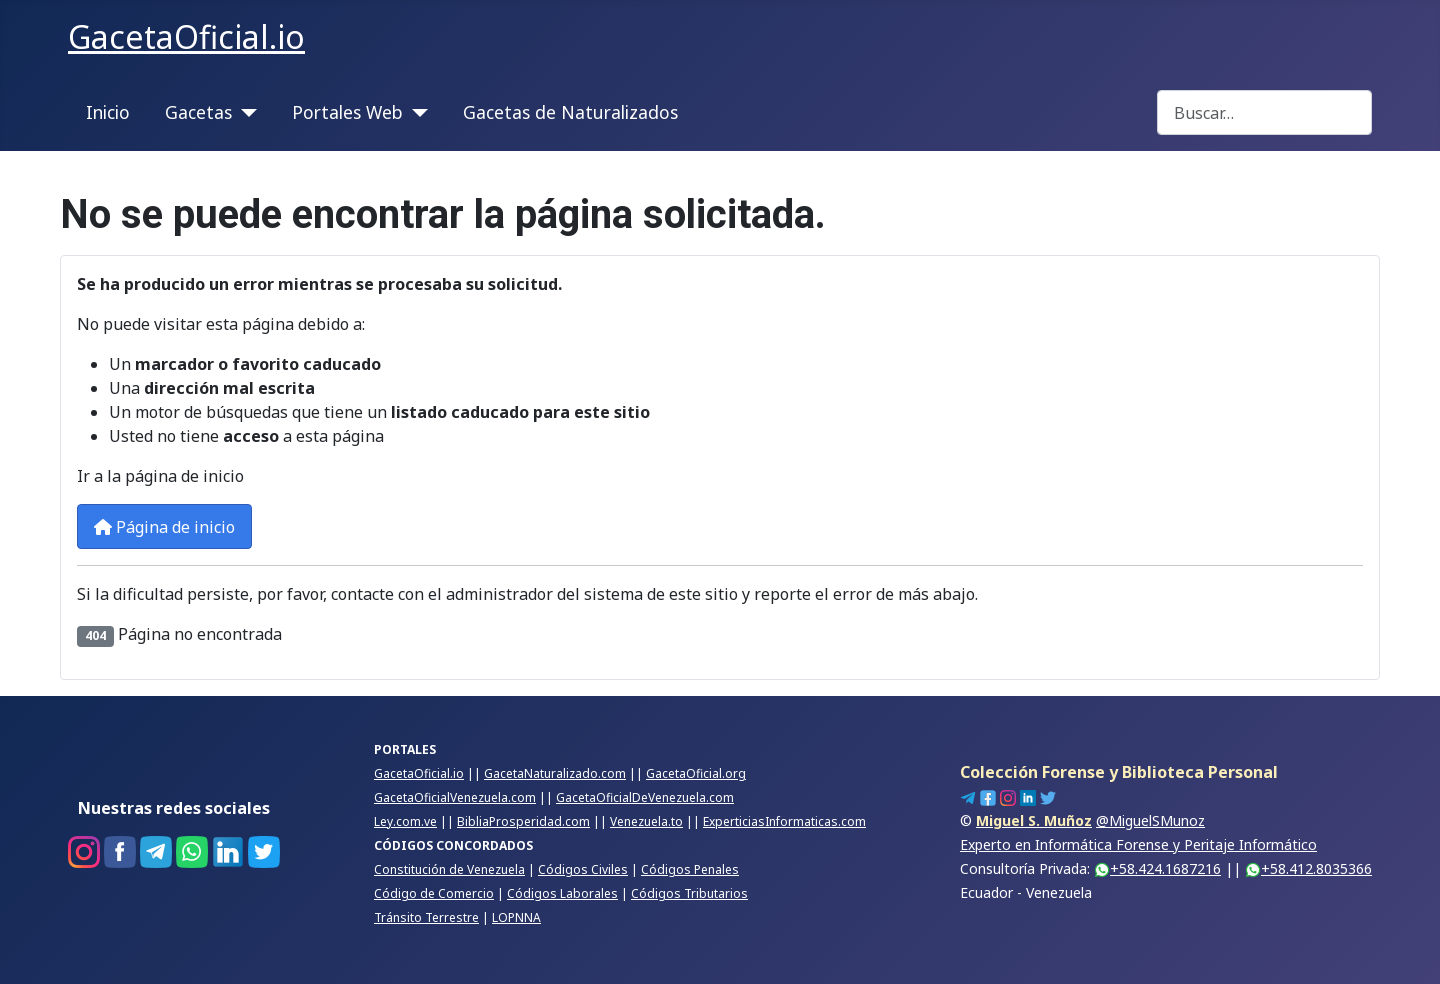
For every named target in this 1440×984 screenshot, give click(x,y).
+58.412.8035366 (1308, 868)
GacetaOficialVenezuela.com (455, 797)
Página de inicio (164, 527)
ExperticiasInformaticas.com (784, 821)
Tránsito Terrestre (426, 917)
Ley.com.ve (405, 821)
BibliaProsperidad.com (523, 821)
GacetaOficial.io (419, 773)
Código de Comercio (434, 893)
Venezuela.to (646, 821)
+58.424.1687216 (1157, 868)
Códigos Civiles (583, 869)
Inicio (108, 112)
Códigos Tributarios (689, 893)
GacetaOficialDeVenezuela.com (645, 797)
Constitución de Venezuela (449, 869)
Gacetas (198, 112)
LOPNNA (516, 917)
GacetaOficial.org (696, 773)
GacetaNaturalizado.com (555, 773)
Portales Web (347, 112)
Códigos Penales (690, 869)
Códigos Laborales (562, 893)
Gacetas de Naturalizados (570, 112)
